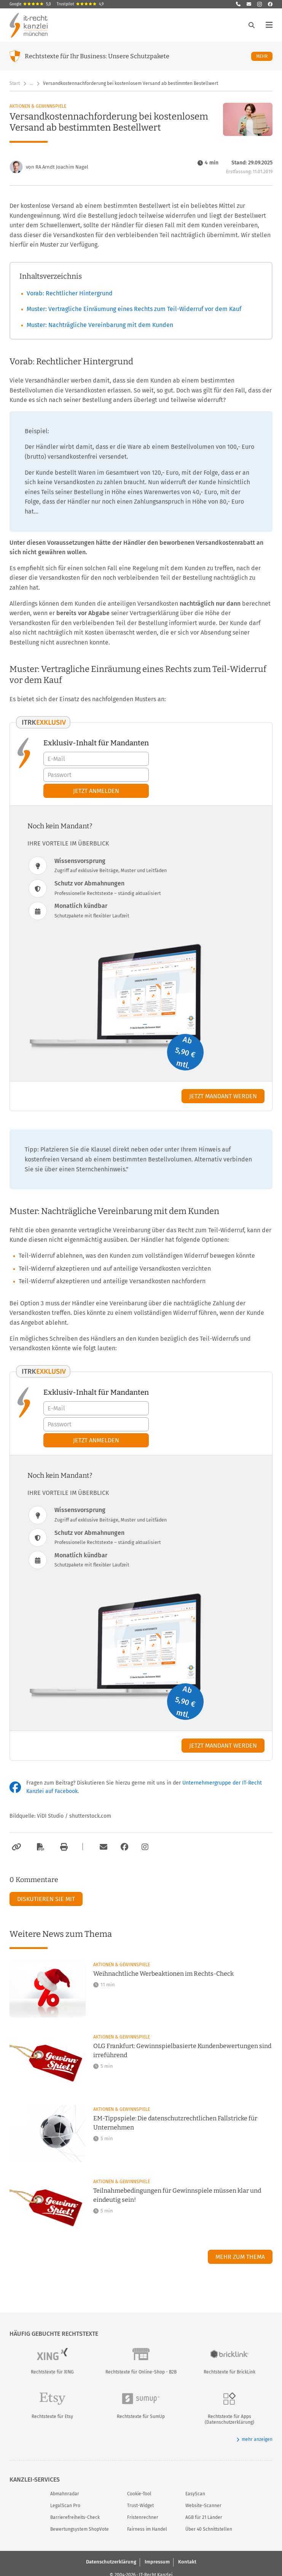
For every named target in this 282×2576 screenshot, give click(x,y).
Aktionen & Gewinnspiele (38, 106)
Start (15, 83)
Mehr (264, 56)
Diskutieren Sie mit (46, 1899)
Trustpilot (80, 4)
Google (30, 4)
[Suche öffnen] (251, 25)
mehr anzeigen (254, 2439)
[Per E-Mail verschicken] (102, 1847)
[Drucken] (63, 1847)
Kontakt (187, 2562)
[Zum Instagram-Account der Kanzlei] (145, 1847)
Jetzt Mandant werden (223, 1096)
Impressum (157, 2562)
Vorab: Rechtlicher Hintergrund (70, 293)
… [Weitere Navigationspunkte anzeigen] (31, 83)
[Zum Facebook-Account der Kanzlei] (124, 1847)
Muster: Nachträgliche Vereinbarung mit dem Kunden (100, 325)
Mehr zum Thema (240, 2256)
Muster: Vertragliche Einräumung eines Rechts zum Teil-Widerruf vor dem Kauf (134, 309)
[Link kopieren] (15, 1847)
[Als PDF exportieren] (40, 1847)
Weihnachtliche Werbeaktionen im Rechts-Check (163, 1973)
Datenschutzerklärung (111, 2562)
